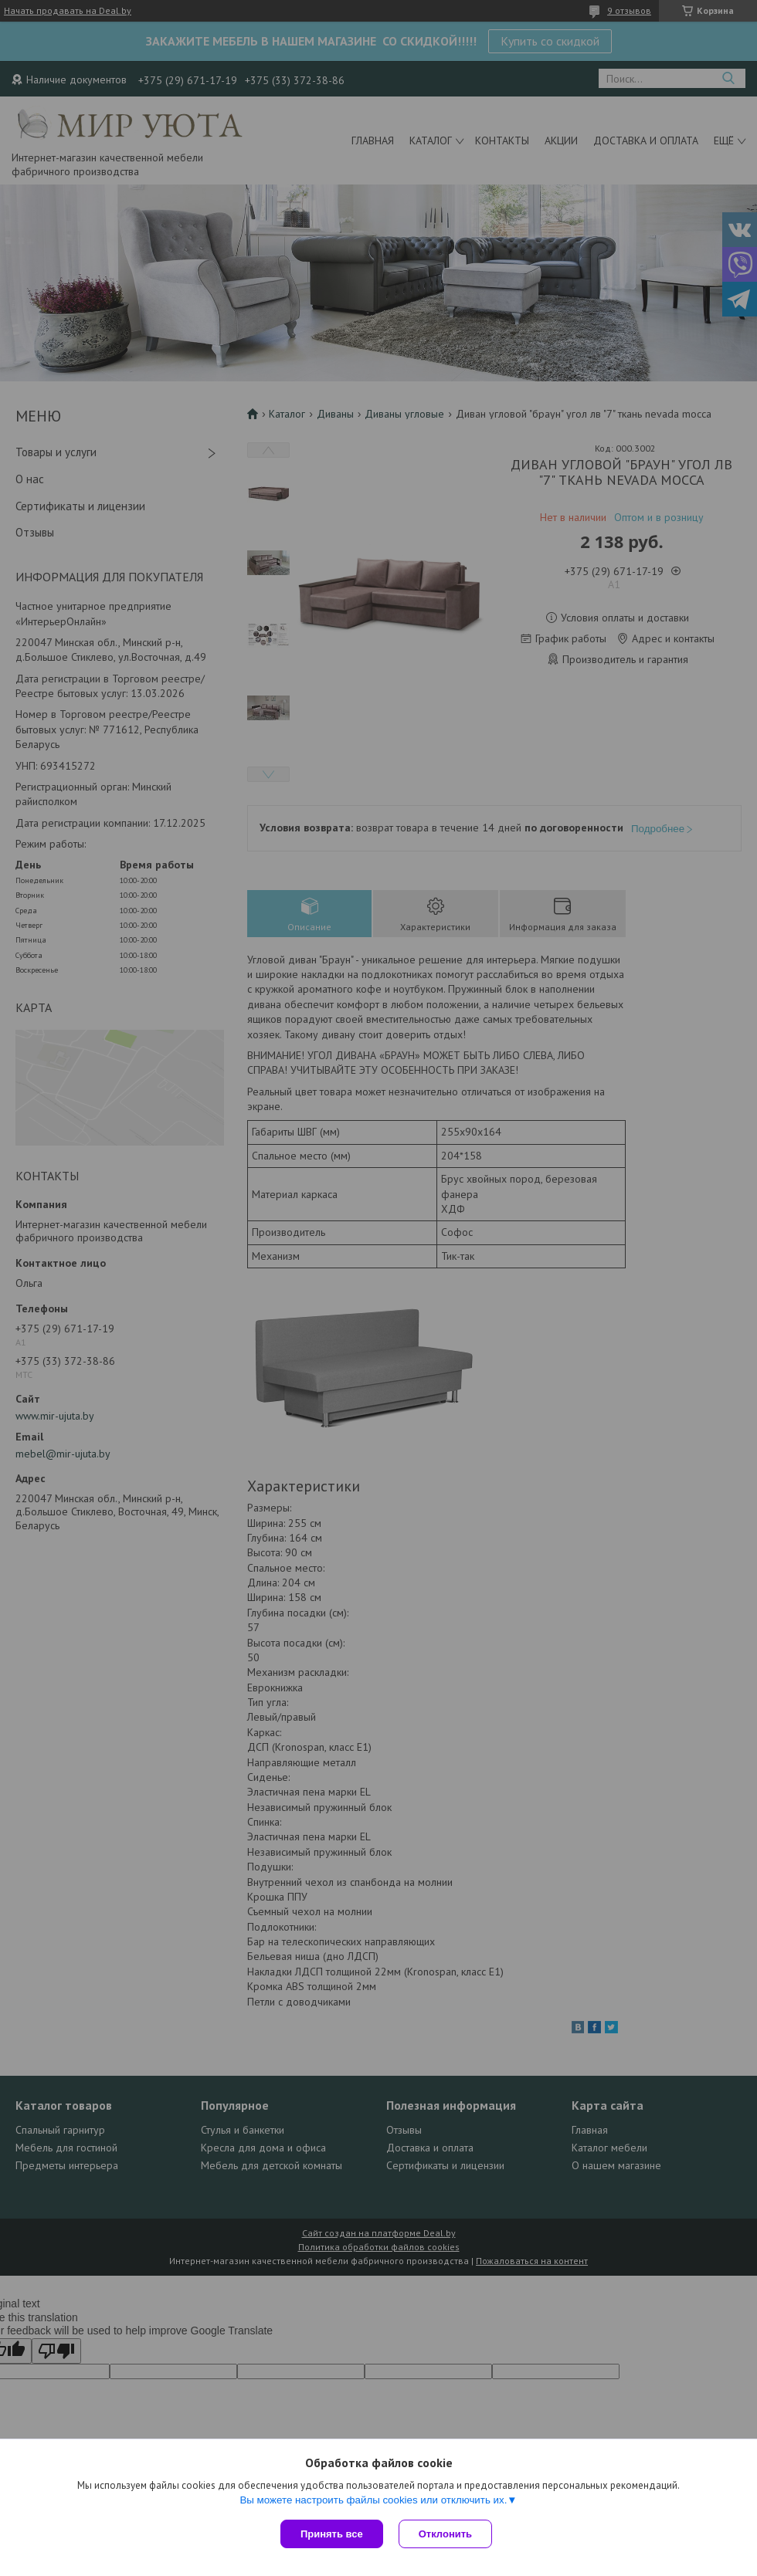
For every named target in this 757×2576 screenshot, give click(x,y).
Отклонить (445, 2534)
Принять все (331, 2534)
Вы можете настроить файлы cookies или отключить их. (373, 2500)
